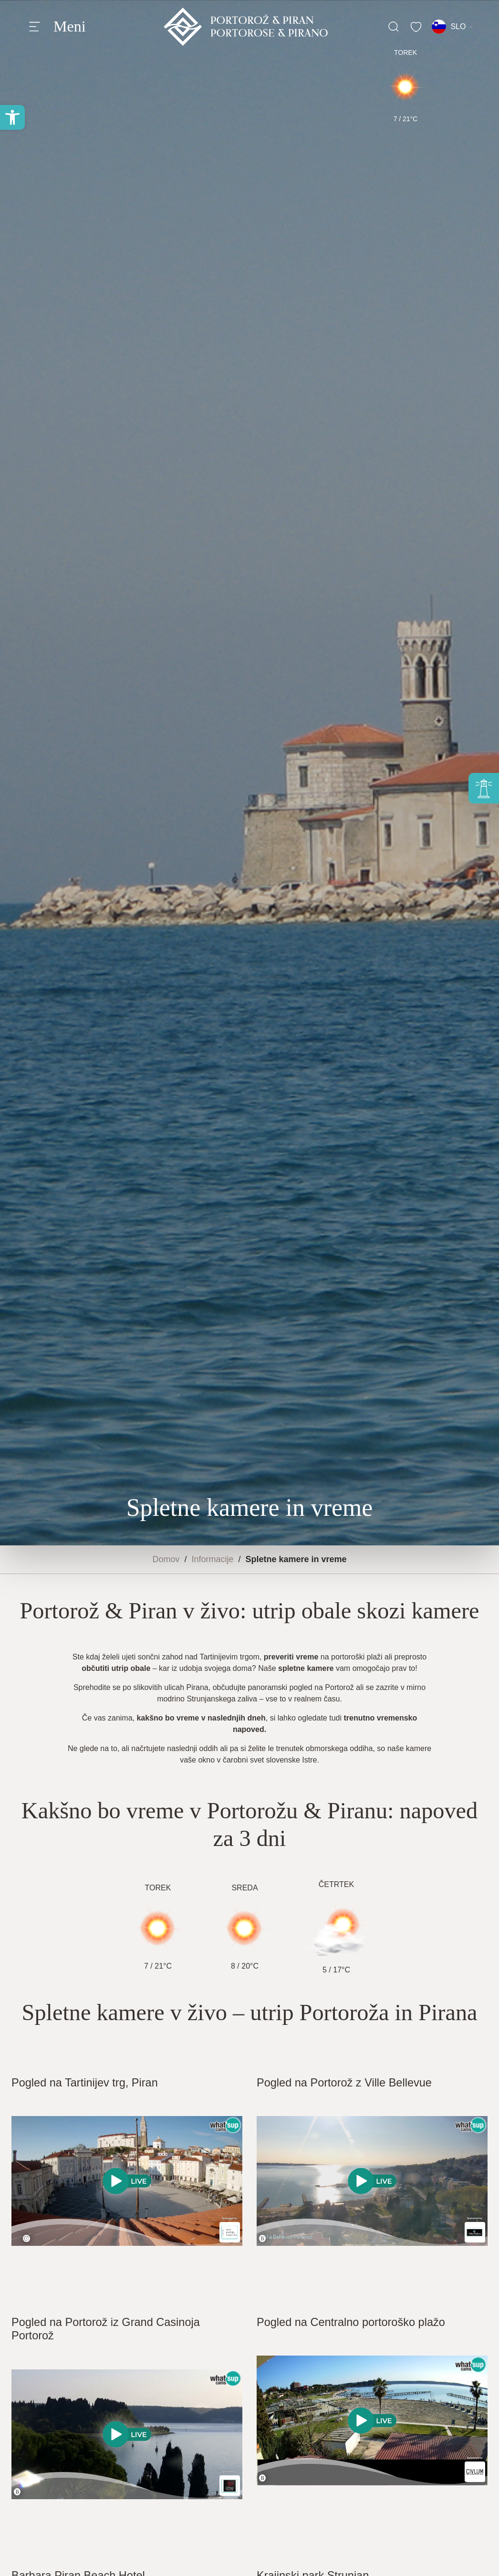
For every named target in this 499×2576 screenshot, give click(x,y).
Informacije (212, 1559)
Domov (165, 1559)
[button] (12, 117)
